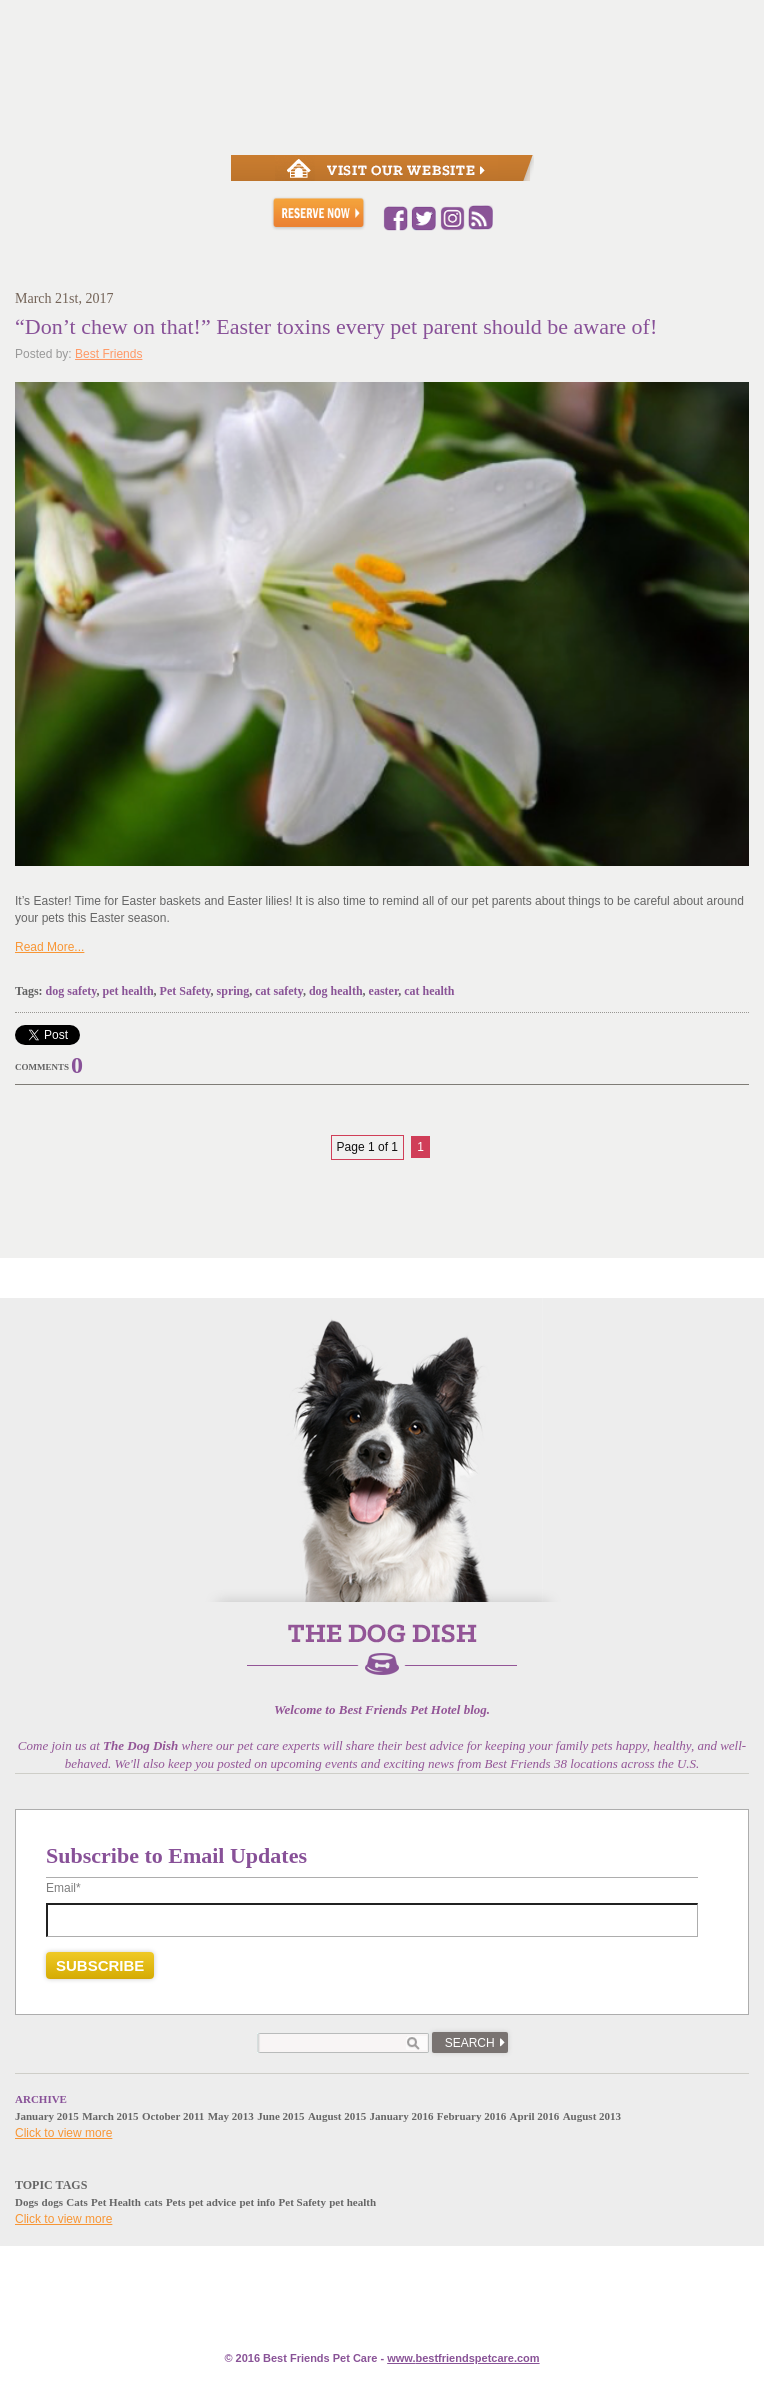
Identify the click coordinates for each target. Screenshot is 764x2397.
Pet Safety (185, 991)
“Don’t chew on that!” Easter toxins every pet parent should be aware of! (336, 326)
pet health (128, 991)
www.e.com (463, 2358)
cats (153, 2202)
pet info (257, 2202)
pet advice (212, 2202)
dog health (336, 991)
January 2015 (47, 2116)
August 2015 (337, 2116)
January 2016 (402, 2116)
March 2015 (110, 2116)
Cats (76, 2202)
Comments (42, 1067)
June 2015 (280, 2116)
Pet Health (116, 2202)
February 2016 (471, 2116)
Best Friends (108, 354)
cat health (429, 991)
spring (233, 991)
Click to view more (63, 2133)
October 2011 (173, 2116)
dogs (52, 2202)
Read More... (49, 947)
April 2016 (535, 2116)
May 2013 (231, 2116)
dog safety (71, 991)
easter (384, 991)
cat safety (279, 991)
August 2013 (592, 2116)
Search (470, 2043)
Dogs (26, 2202)
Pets (176, 2202)
